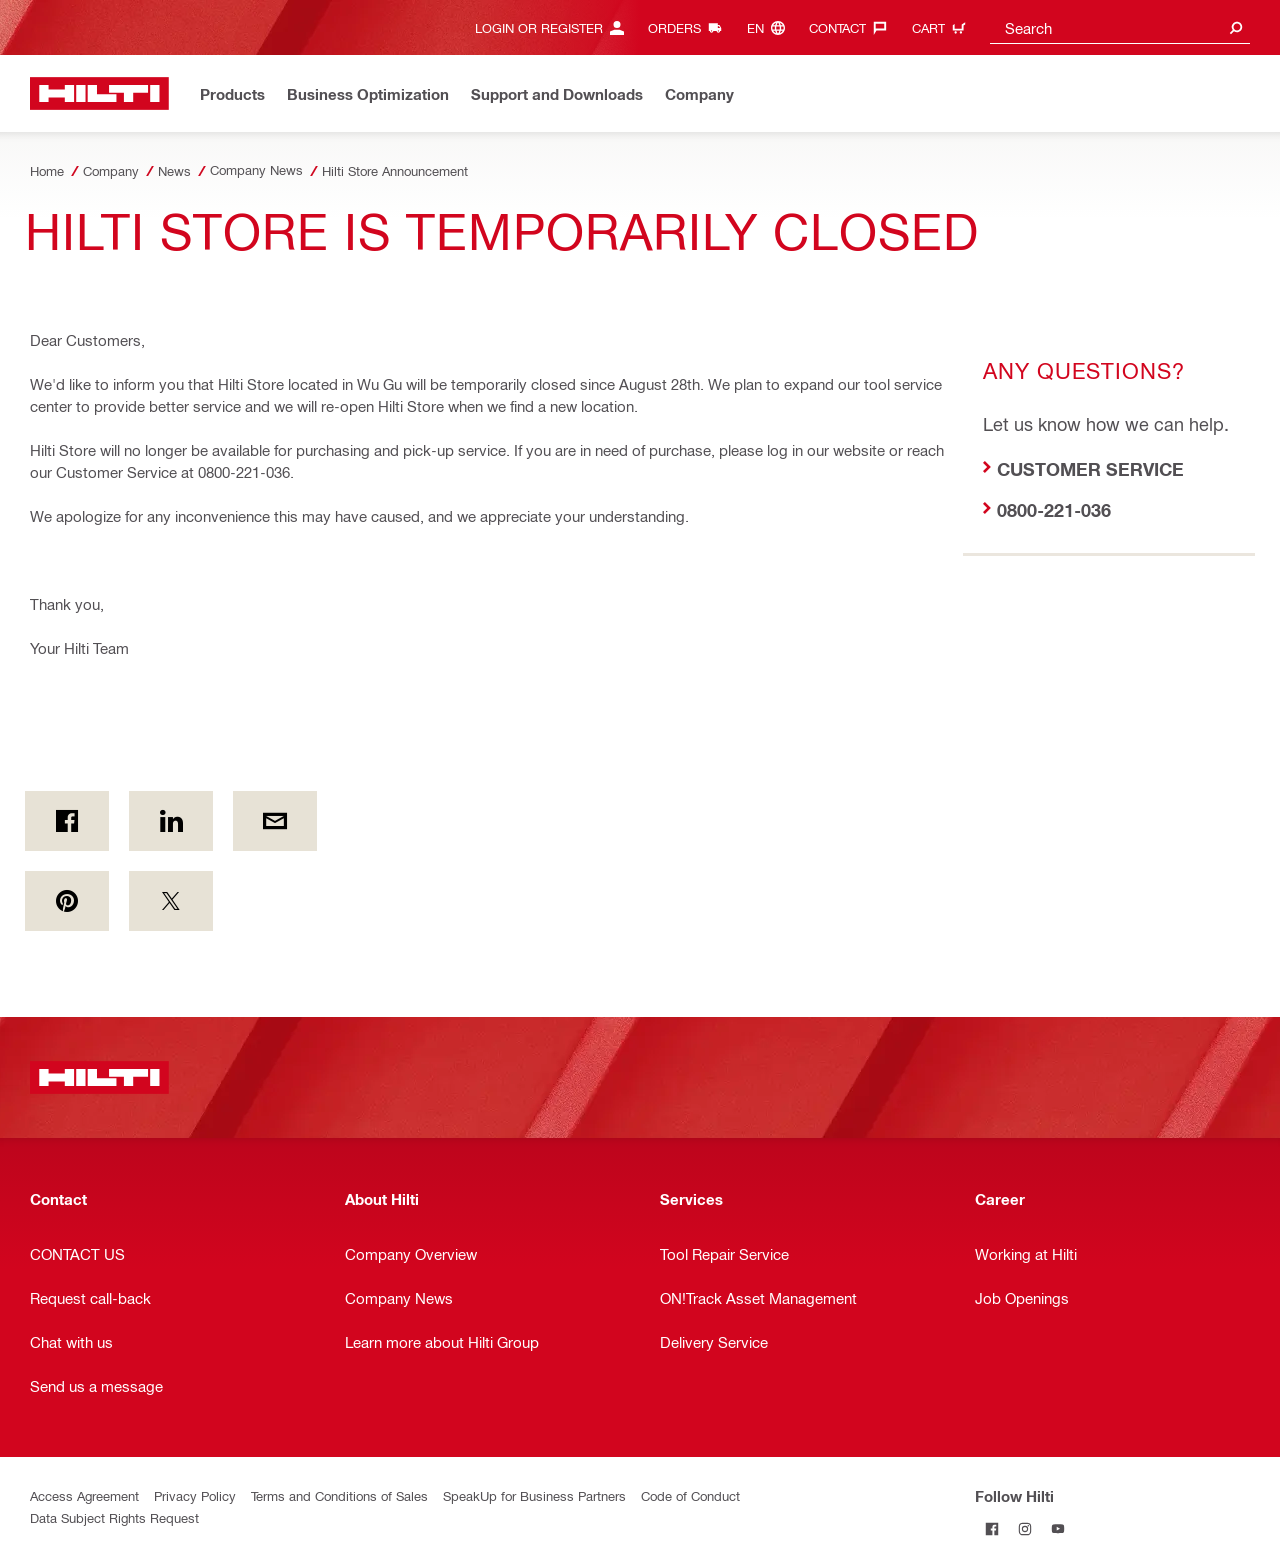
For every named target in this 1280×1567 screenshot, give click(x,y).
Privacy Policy (195, 1495)
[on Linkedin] (171, 821)
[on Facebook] (67, 821)
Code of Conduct (690, 1495)
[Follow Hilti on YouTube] (1057, 1528)
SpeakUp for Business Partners (534, 1495)
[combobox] (1120, 27)
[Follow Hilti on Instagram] (1024, 1528)
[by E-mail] (275, 821)
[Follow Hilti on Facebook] (991, 1528)
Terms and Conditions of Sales (339, 1495)
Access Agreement (84, 1495)
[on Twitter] (171, 901)
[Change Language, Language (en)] (771, 27)
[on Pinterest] (67, 901)
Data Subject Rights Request (114, 1517)
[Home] (99, 93)
